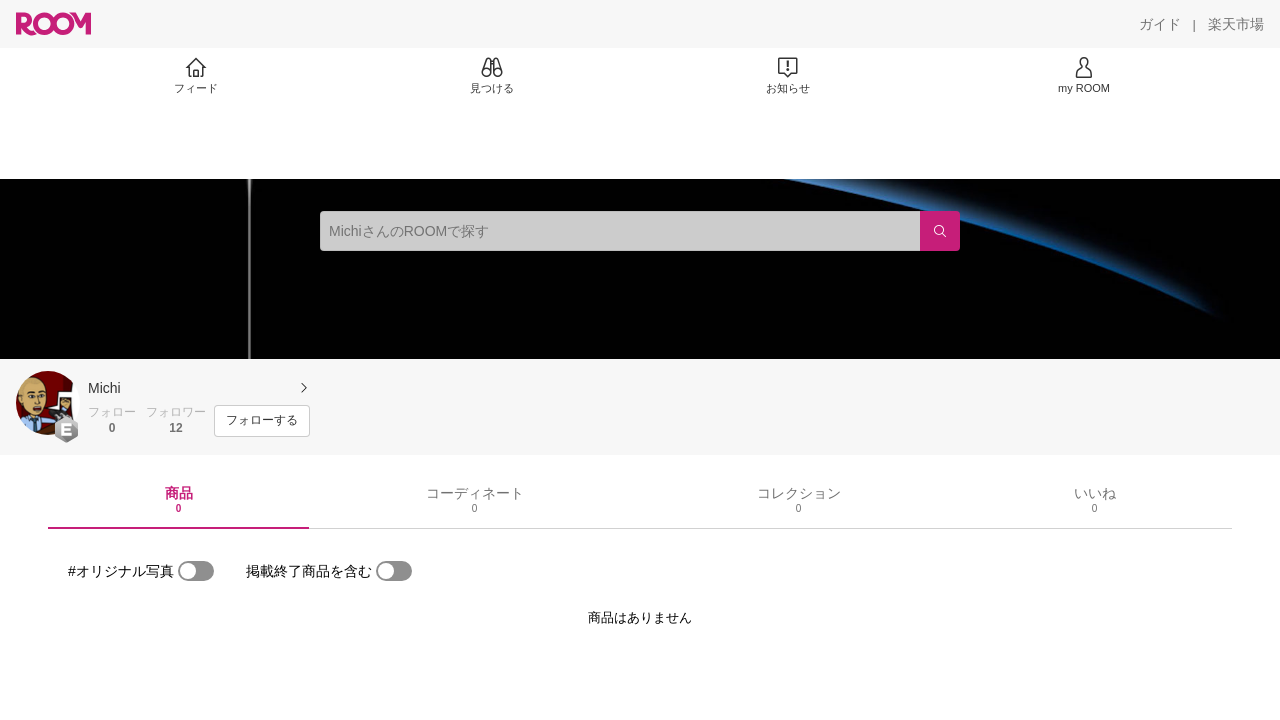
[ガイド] (1160, 24)
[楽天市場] (1236, 24)
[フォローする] (262, 421)
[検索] (940, 231)
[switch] (196, 571)
